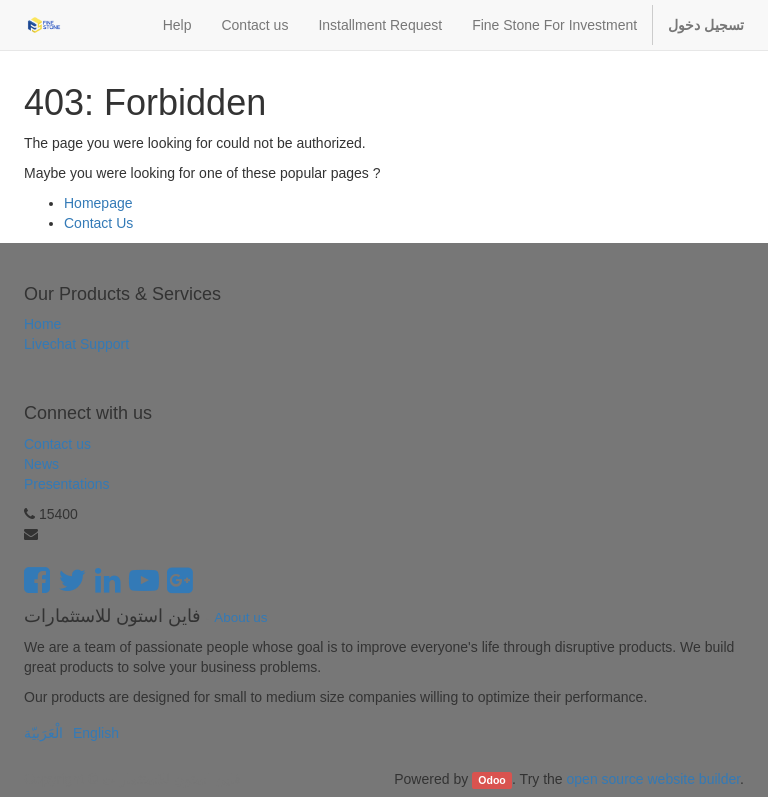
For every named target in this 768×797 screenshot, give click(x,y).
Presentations (67, 484)
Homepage (98, 203)
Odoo (491, 780)
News (41, 464)
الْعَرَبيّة (43, 733)
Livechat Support (76, 344)
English (96, 733)
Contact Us (98, 223)
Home (42, 324)
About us (240, 617)
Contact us (57, 444)
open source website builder (654, 779)
